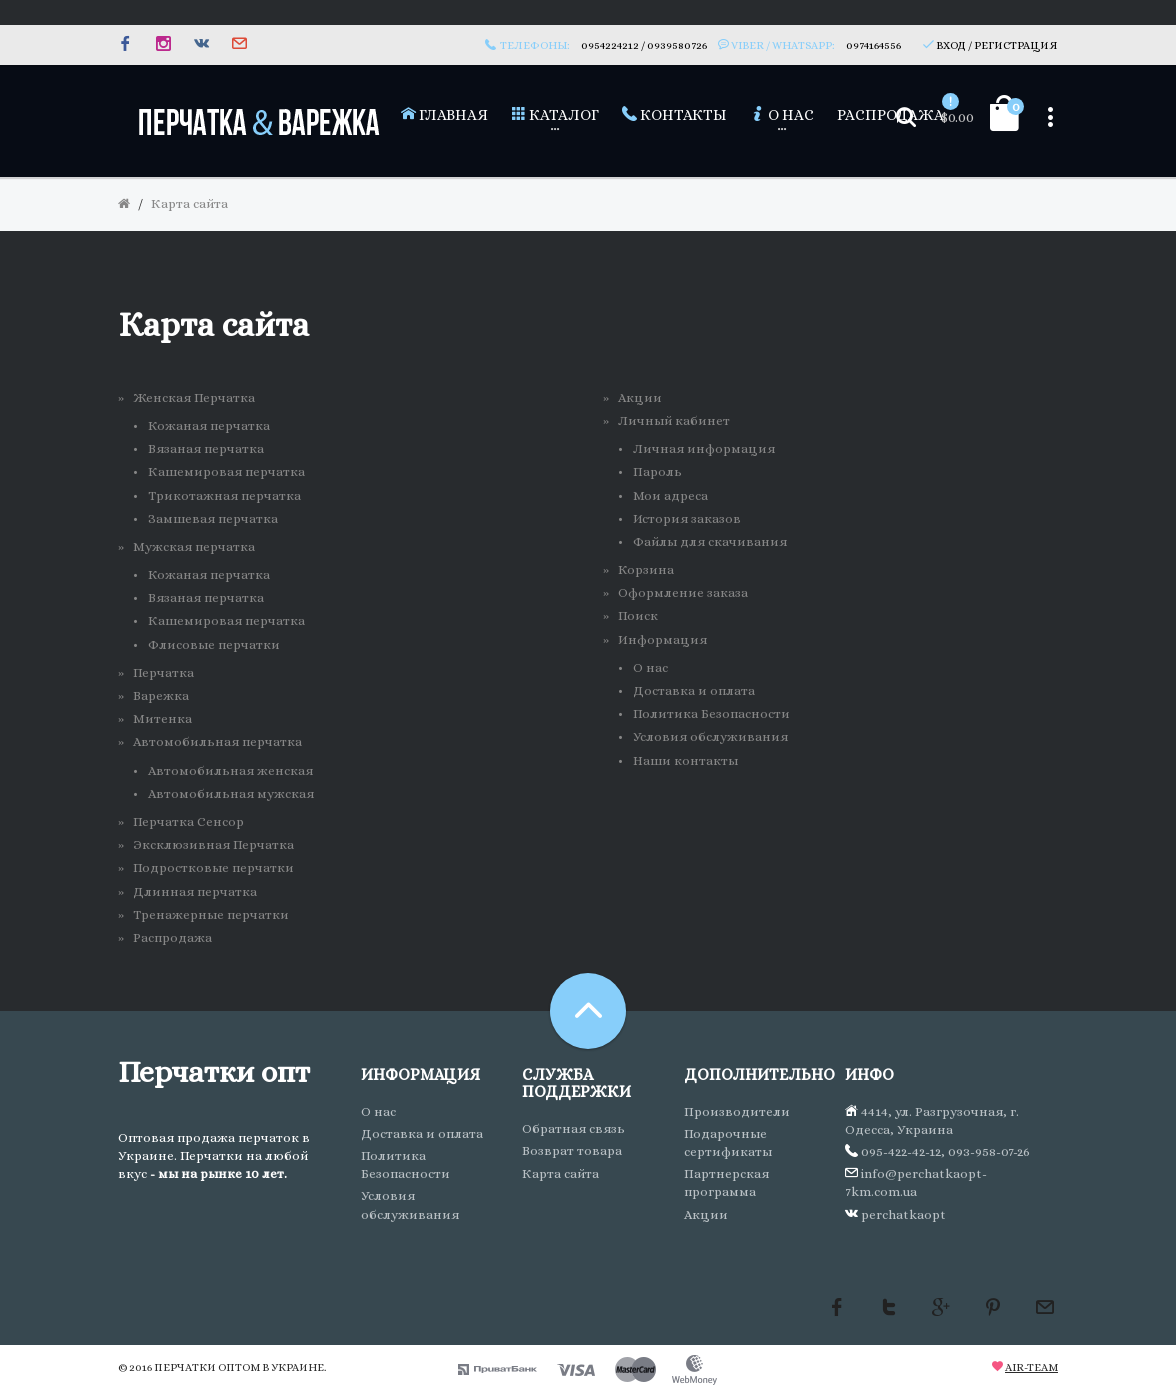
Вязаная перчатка (206, 448)
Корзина (646, 569)
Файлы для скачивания (710, 541)
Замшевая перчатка (213, 518)
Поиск (638, 615)
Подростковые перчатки (213, 867)
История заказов (687, 518)
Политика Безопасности (711, 713)
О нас (650, 667)
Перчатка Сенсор (188, 821)
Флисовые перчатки (214, 644)
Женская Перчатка (194, 397)
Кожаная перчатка (209, 425)
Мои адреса (670, 495)
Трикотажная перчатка (224, 495)
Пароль (657, 471)
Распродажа (172, 937)
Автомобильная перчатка (217, 741)
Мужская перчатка (194, 546)
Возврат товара (572, 1150)
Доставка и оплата (694, 690)
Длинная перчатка (195, 891)
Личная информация (704, 448)
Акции (640, 397)
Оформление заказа (683, 592)
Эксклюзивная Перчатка (213, 844)
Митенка (162, 718)
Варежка (161, 695)
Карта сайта (189, 203)
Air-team (1031, 1367)
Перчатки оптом (207, 1367)
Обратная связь (573, 1128)
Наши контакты (685, 760)
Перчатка (163, 672)
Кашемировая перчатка (226, 471)
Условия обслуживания (710, 736)
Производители (737, 1111)
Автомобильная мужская (231, 793)
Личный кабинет (674, 420)
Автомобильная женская (230, 770)
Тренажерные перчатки (211, 914)
